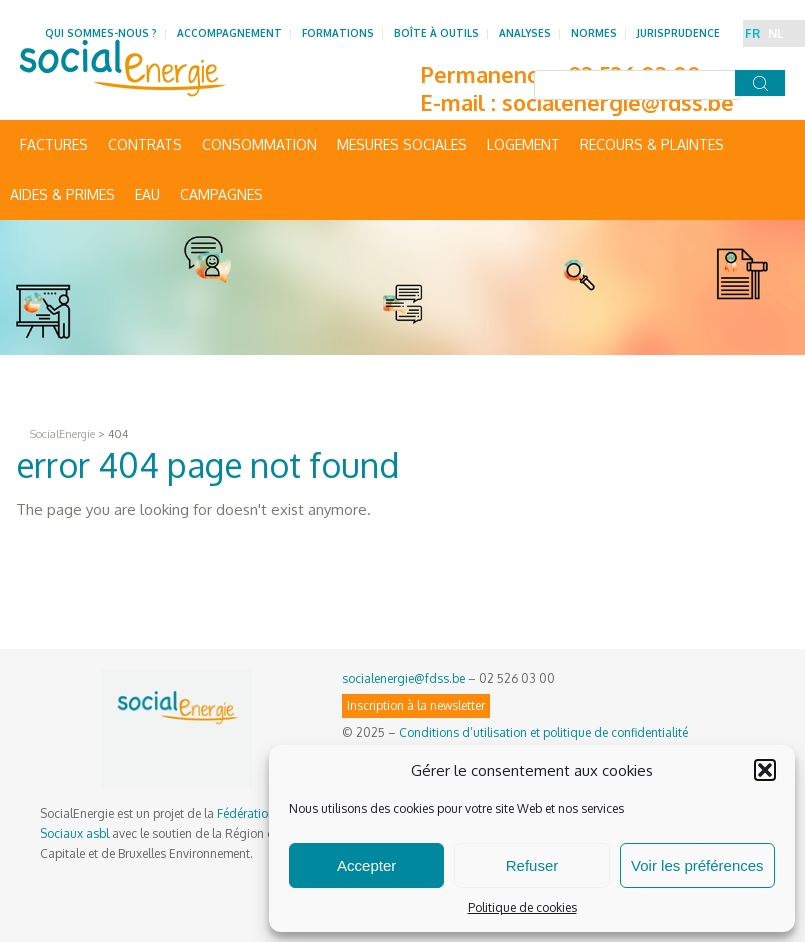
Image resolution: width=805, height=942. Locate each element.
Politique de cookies (522, 907)
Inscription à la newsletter (416, 705)
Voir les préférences (697, 865)
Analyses (525, 33)
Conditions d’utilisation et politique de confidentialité (543, 732)
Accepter (366, 865)
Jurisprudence (678, 33)
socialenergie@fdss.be (618, 102)
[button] (765, 770)
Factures (54, 144)
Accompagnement (229, 33)
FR (752, 33)
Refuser (532, 865)
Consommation (259, 144)
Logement (523, 144)
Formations (338, 33)
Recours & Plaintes (652, 144)
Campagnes (221, 194)
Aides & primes (62, 194)
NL (775, 33)
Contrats (145, 144)
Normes (594, 33)
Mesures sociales (402, 144)
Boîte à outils (436, 33)
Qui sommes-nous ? (101, 33)
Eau (147, 194)
